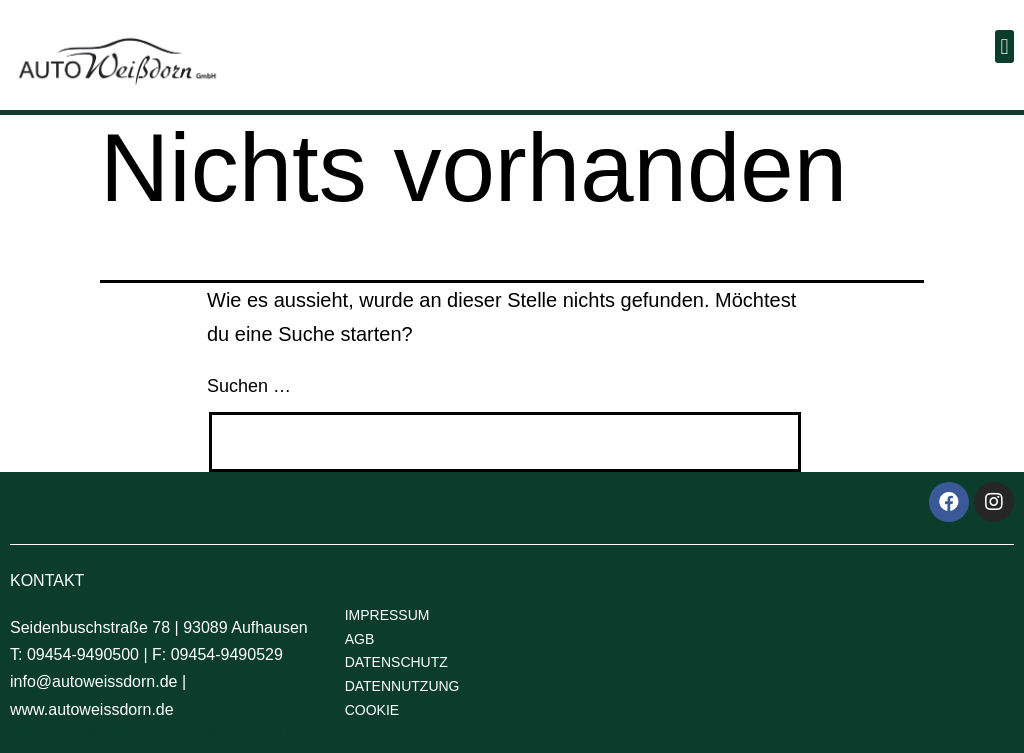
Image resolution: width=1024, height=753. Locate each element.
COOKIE (372, 710)
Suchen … (249, 386)
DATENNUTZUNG (402, 686)
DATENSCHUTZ (396, 662)
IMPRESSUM (387, 615)
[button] (1004, 46)
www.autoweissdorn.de (92, 709)
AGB (360, 639)
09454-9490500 (83, 654)
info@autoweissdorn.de (93, 681)
